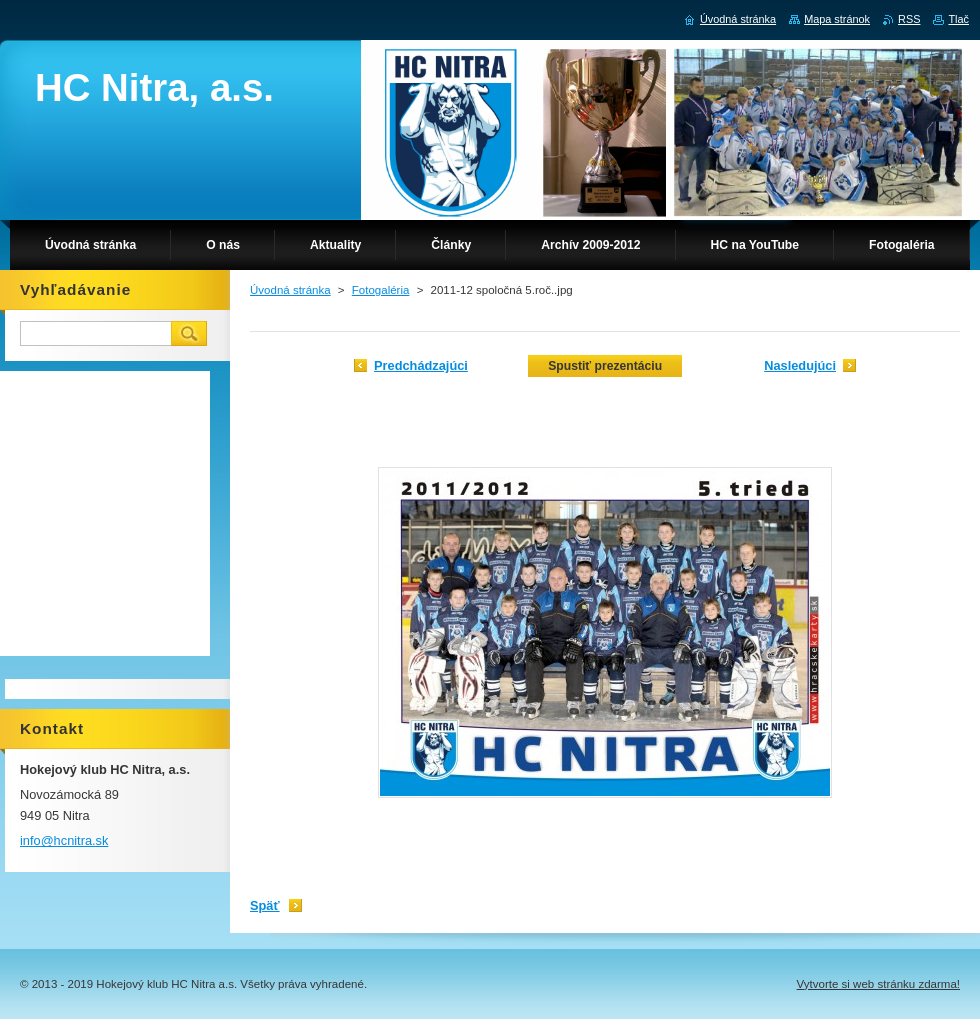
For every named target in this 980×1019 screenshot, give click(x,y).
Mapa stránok (837, 19)
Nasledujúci (800, 365)
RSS (909, 19)
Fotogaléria (381, 290)
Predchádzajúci (421, 365)
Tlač (958, 19)
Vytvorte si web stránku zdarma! (878, 984)
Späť (265, 905)
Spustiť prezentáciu (605, 366)
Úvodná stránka (290, 290)
